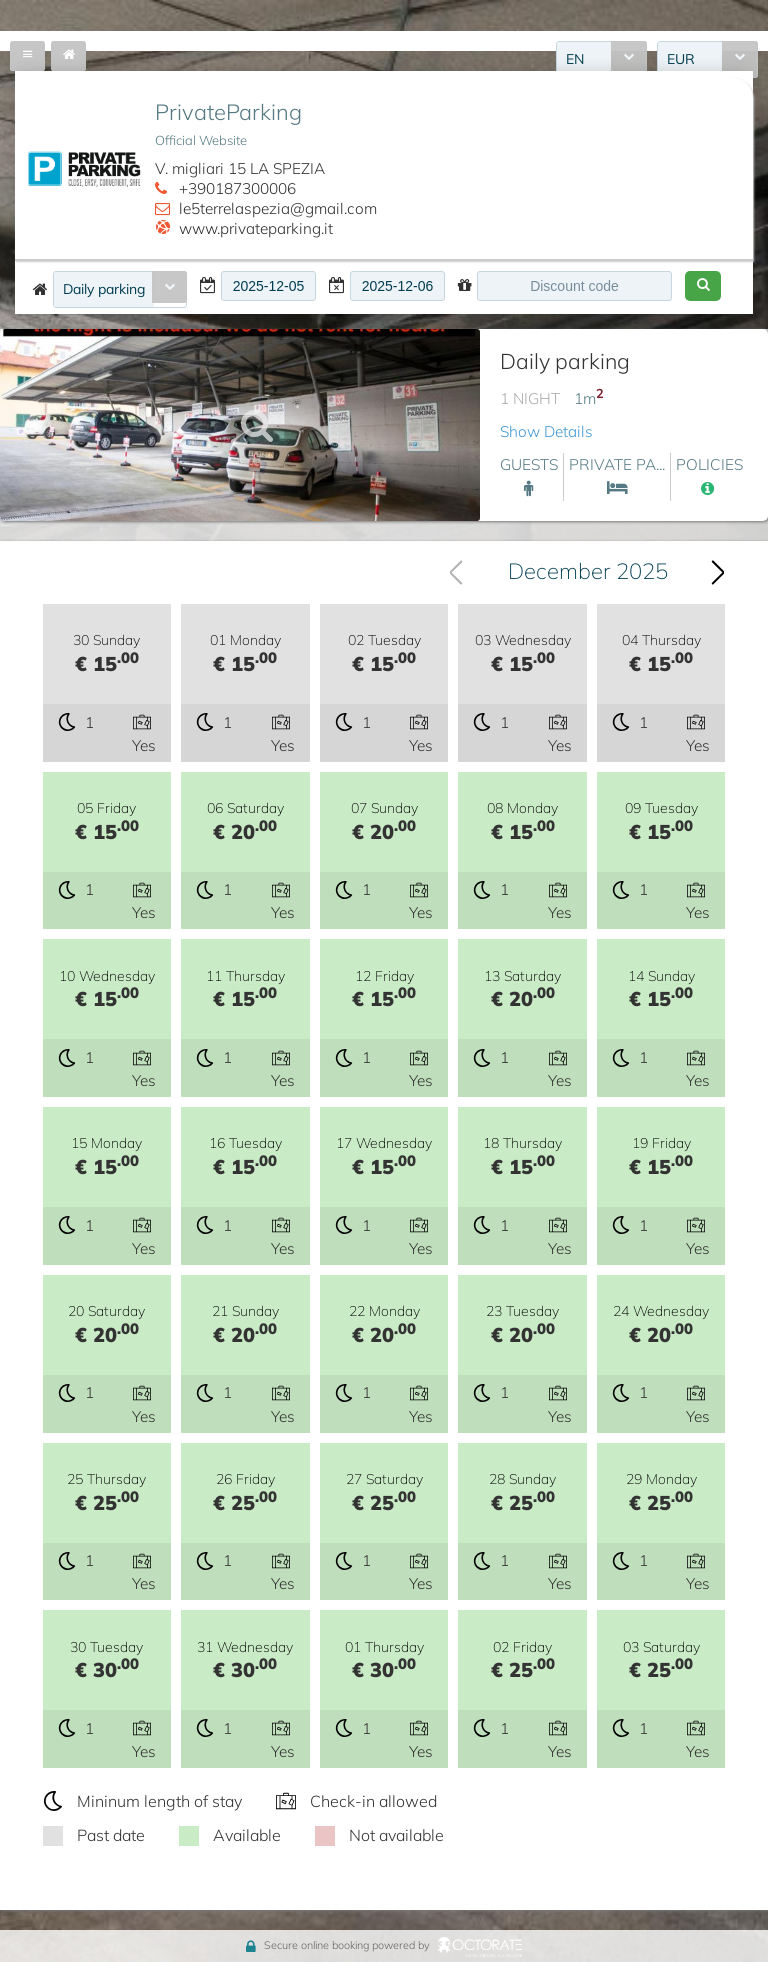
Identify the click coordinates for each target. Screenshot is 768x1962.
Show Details (546, 431)
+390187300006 (237, 188)
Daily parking (104, 289)
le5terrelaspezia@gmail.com (278, 208)
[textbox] (268, 286)
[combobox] (120, 289)
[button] (703, 286)
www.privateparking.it (256, 228)
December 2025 (588, 571)
